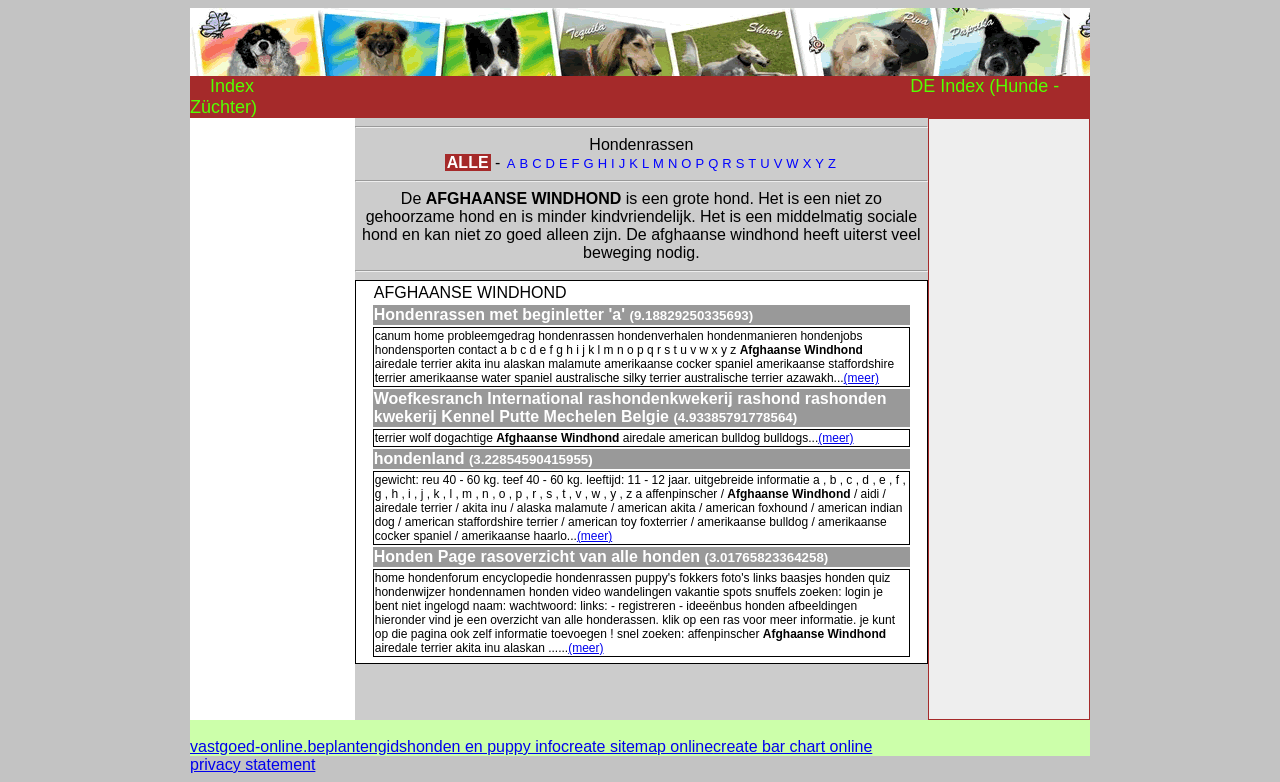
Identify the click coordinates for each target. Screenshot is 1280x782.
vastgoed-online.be (257, 746)
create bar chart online (792, 746)
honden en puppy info (484, 746)
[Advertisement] (270, 418)
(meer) (861, 378)
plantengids (366, 746)
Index (232, 86)
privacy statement (252, 764)
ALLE (468, 162)
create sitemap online (637, 746)
